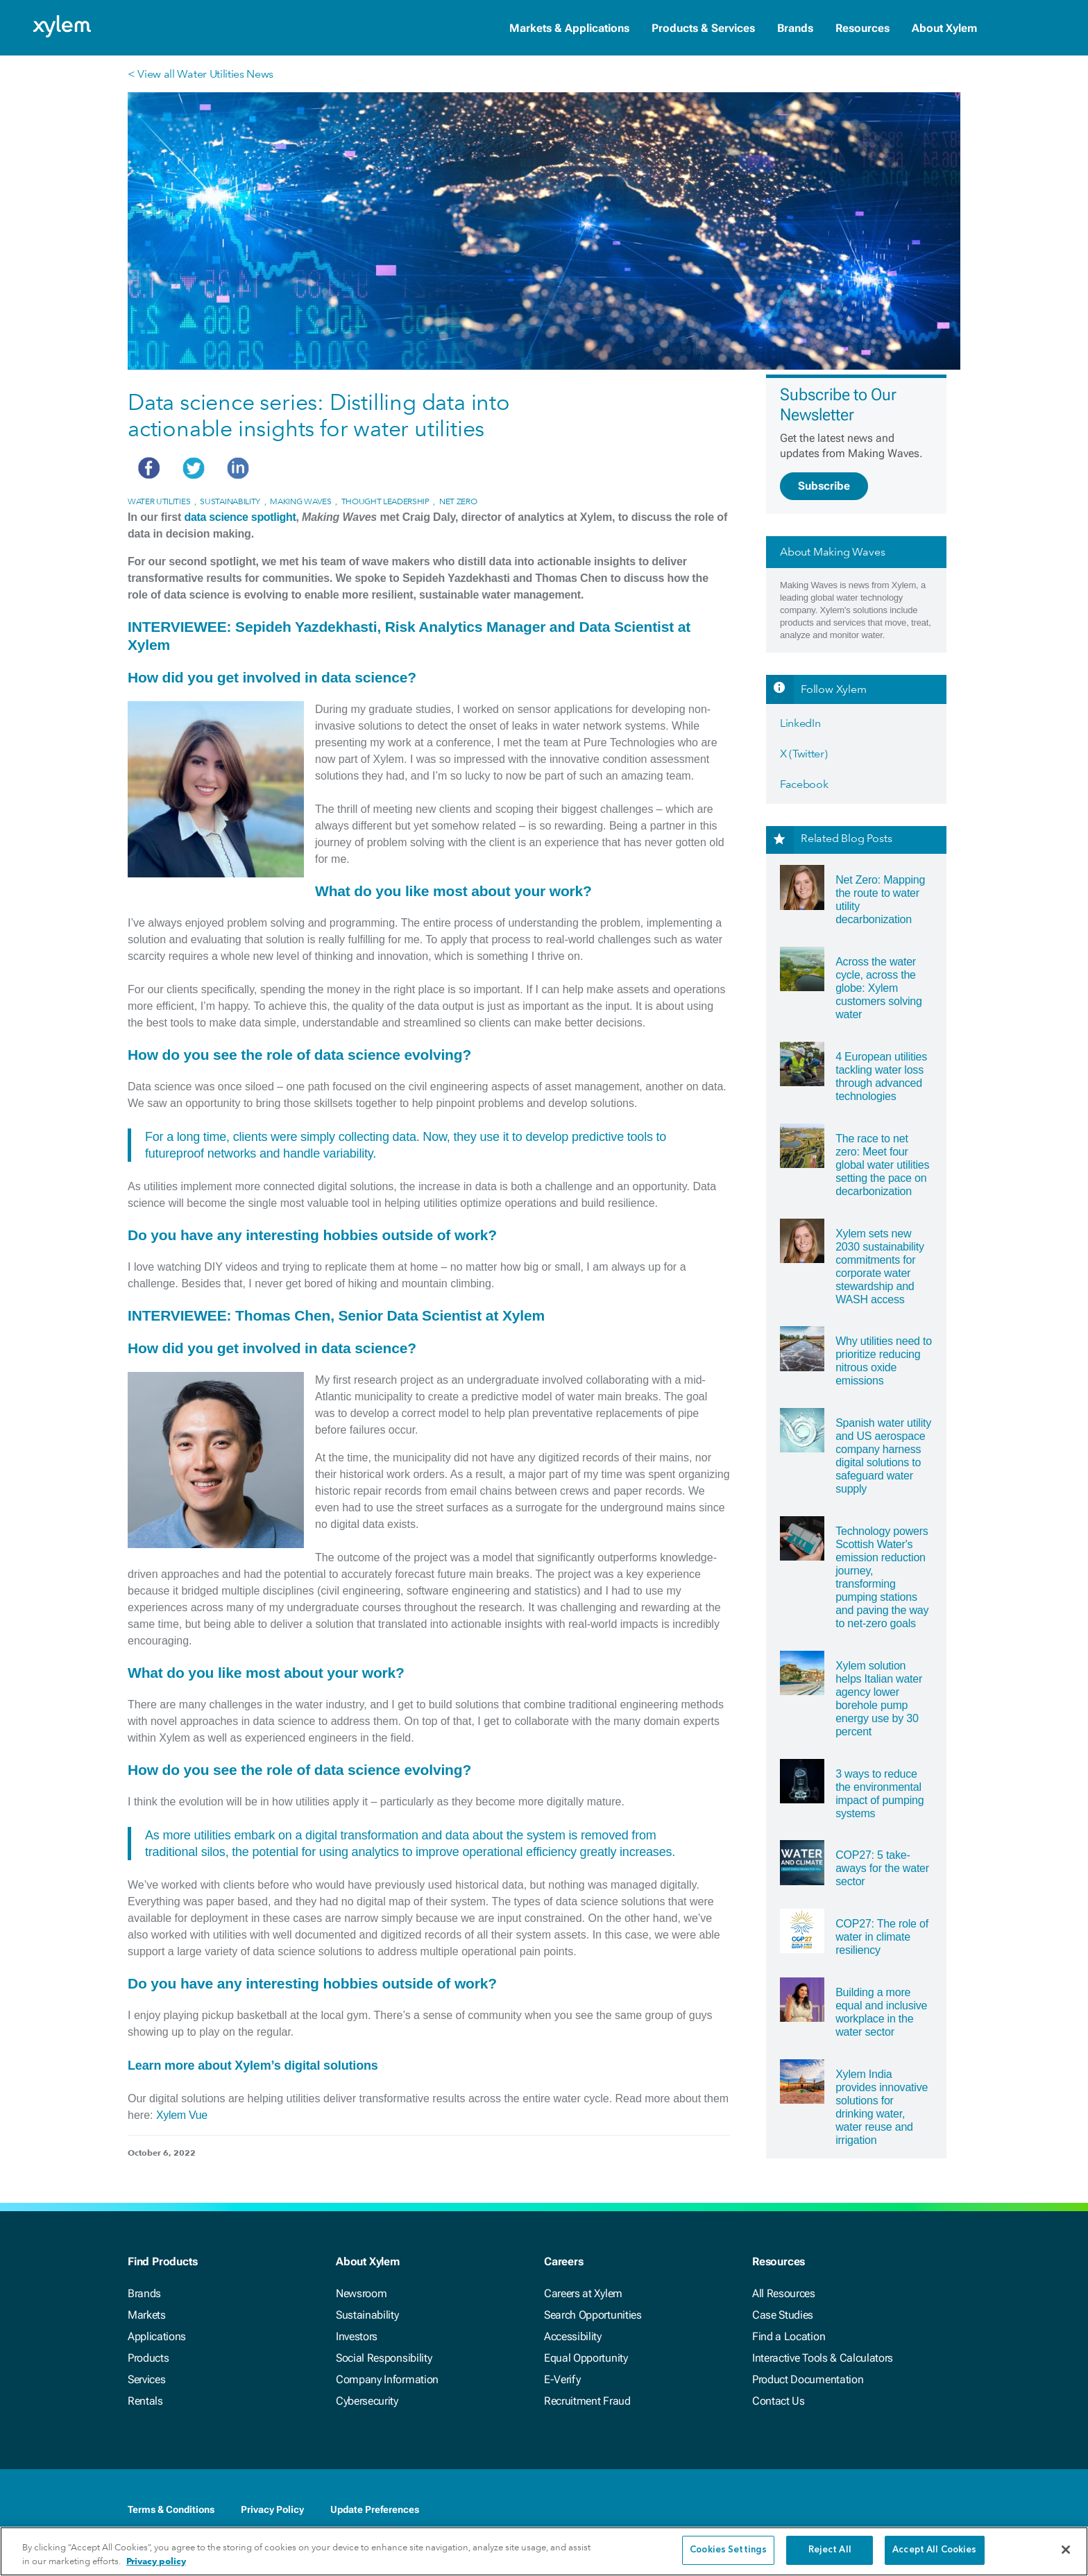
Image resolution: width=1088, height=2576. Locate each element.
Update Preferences (374, 2509)
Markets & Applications (569, 28)
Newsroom (361, 2293)
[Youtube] (924, 2510)
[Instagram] (952, 2510)
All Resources (783, 2293)
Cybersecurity (367, 2400)
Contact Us (778, 2400)
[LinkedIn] (868, 2510)
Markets (147, 2314)
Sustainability (367, 2314)
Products (148, 2357)
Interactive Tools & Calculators (822, 2357)
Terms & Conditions (171, 2509)
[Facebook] (841, 2510)
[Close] (1066, 2549)
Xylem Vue (181, 2115)
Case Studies (782, 2314)
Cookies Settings (728, 2549)
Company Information (387, 2379)
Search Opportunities (593, 2314)
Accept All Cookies (934, 2549)
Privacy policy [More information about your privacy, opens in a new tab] (156, 2561)
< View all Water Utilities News (200, 73)
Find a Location (788, 2336)
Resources (862, 28)
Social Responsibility (384, 2357)
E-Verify (562, 2379)
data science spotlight (240, 517)
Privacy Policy (272, 2509)
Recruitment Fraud (587, 2400)
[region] (544, 2551)
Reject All (829, 2549)
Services (146, 2379)
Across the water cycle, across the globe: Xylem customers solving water (878, 988)
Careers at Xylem (583, 2293)
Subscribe (824, 485)
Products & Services (703, 28)
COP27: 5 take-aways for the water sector (882, 1868)
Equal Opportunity (586, 2357)
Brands (795, 28)
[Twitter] (896, 2510)
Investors (356, 2336)
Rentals (145, 2400)
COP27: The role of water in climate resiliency (881, 1937)
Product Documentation (807, 2379)
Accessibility (573, 2336)
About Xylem (944, 28)
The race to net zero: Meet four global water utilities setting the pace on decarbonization (882, 1165)
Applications (157, 2336)
